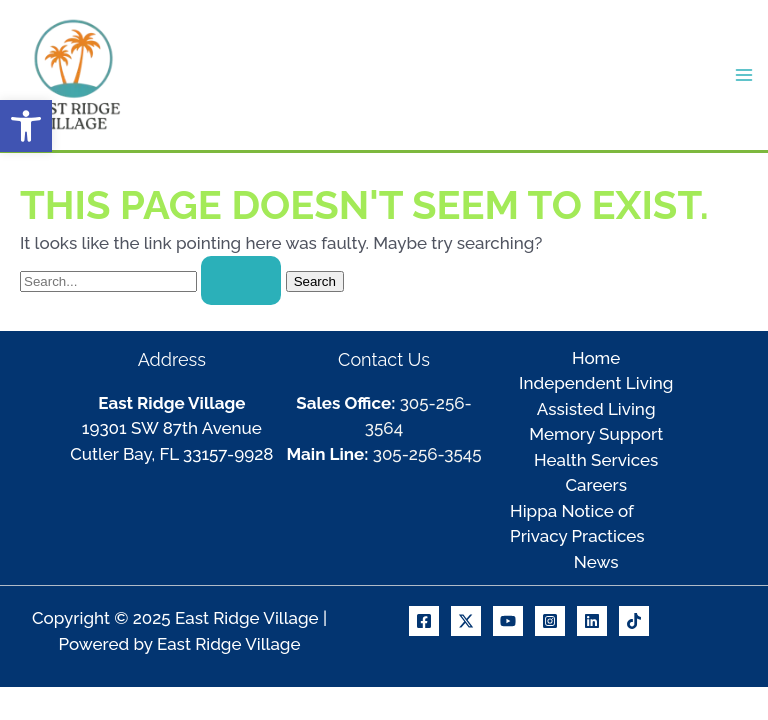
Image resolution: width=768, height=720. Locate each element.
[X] (466, 621)
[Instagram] (550, 621)
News (596, 562)
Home (596, 358)
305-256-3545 (427, 454)
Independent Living (596, 383)
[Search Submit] (241, 280)
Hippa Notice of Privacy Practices (577, 524)
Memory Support (596, 434)
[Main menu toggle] (745, 75)
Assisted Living (596, 409)
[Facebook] (424, 621)
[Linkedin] (592, 621)
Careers (596, 485)
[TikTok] (634, 621)
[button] (26, 126)
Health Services (596, 460)
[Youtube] (508, 621)
